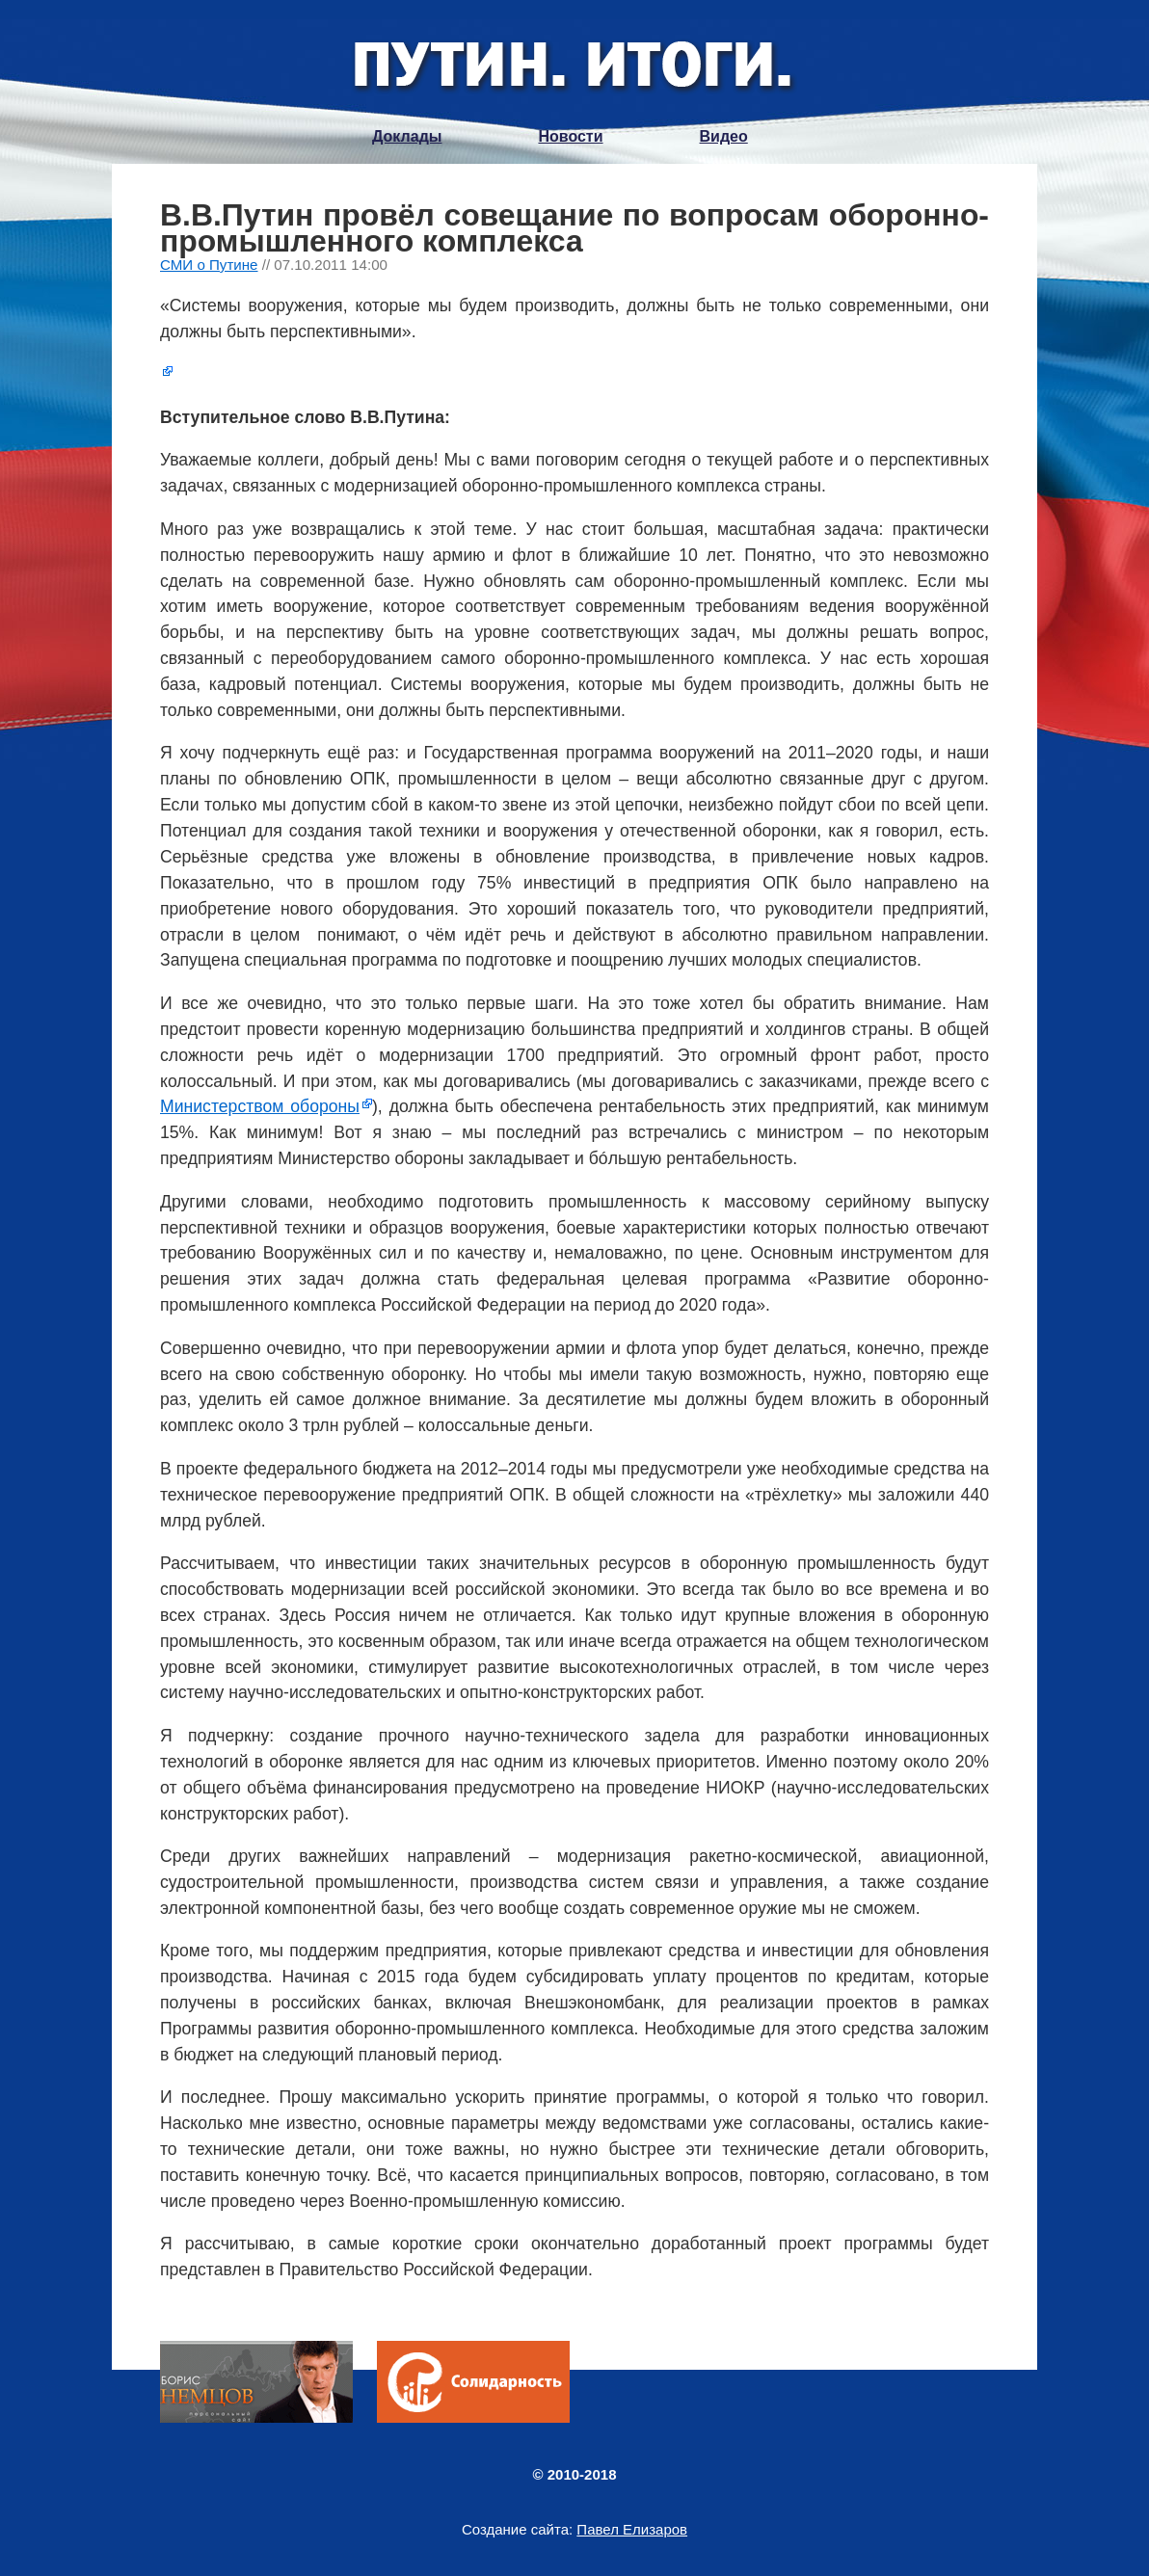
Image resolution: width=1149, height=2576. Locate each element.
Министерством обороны (260, 1106)
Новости (570, 136)
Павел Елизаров (631, 2529)
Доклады (406, 136)
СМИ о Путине (209, 264)
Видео (724, 136)
